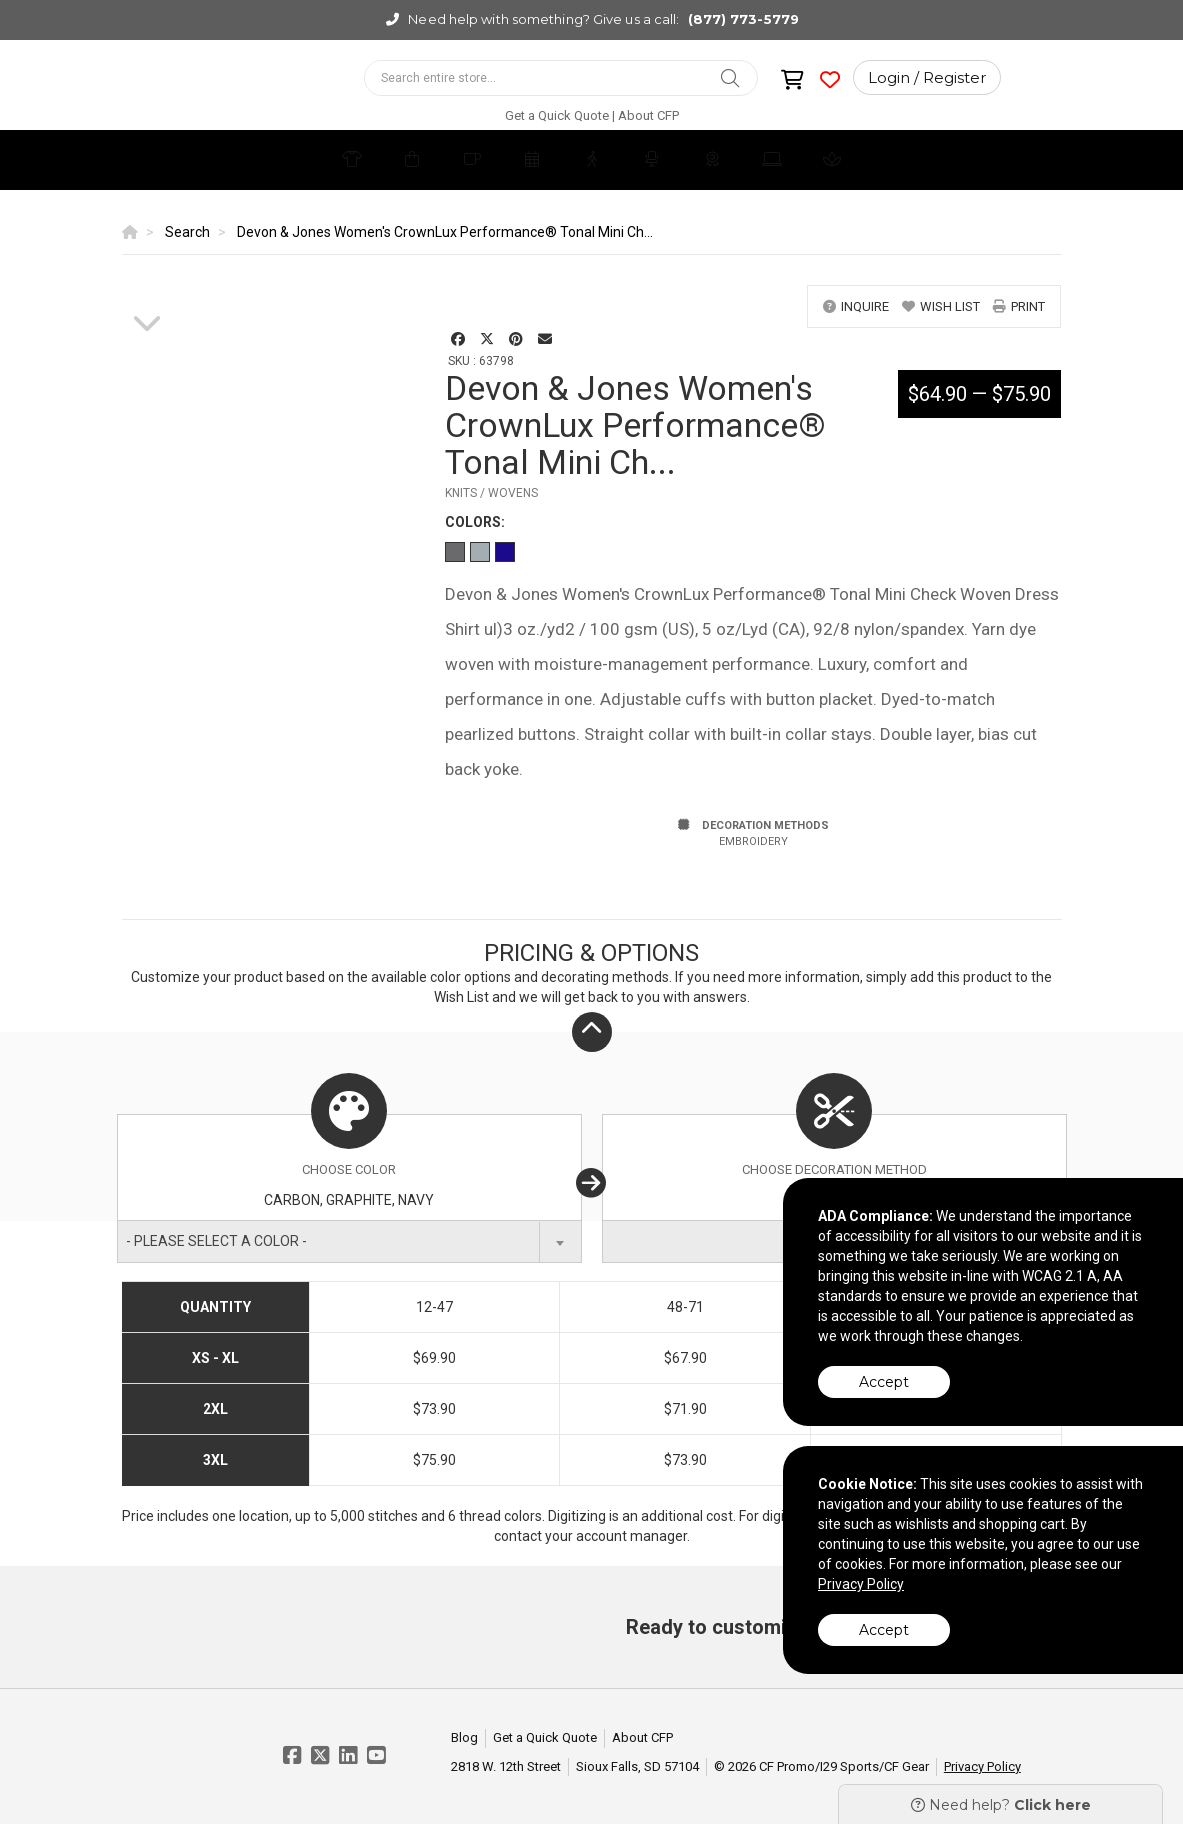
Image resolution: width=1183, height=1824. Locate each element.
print (1019, 306)
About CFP (648, 115)
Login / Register (927, 77)
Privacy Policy (982, 1766)
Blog (464, 1737)
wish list (941, 306)
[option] (147, 286)
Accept (884, 1382)
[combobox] (349, 1241)
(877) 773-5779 (743, 19)
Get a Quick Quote (557, 115)
